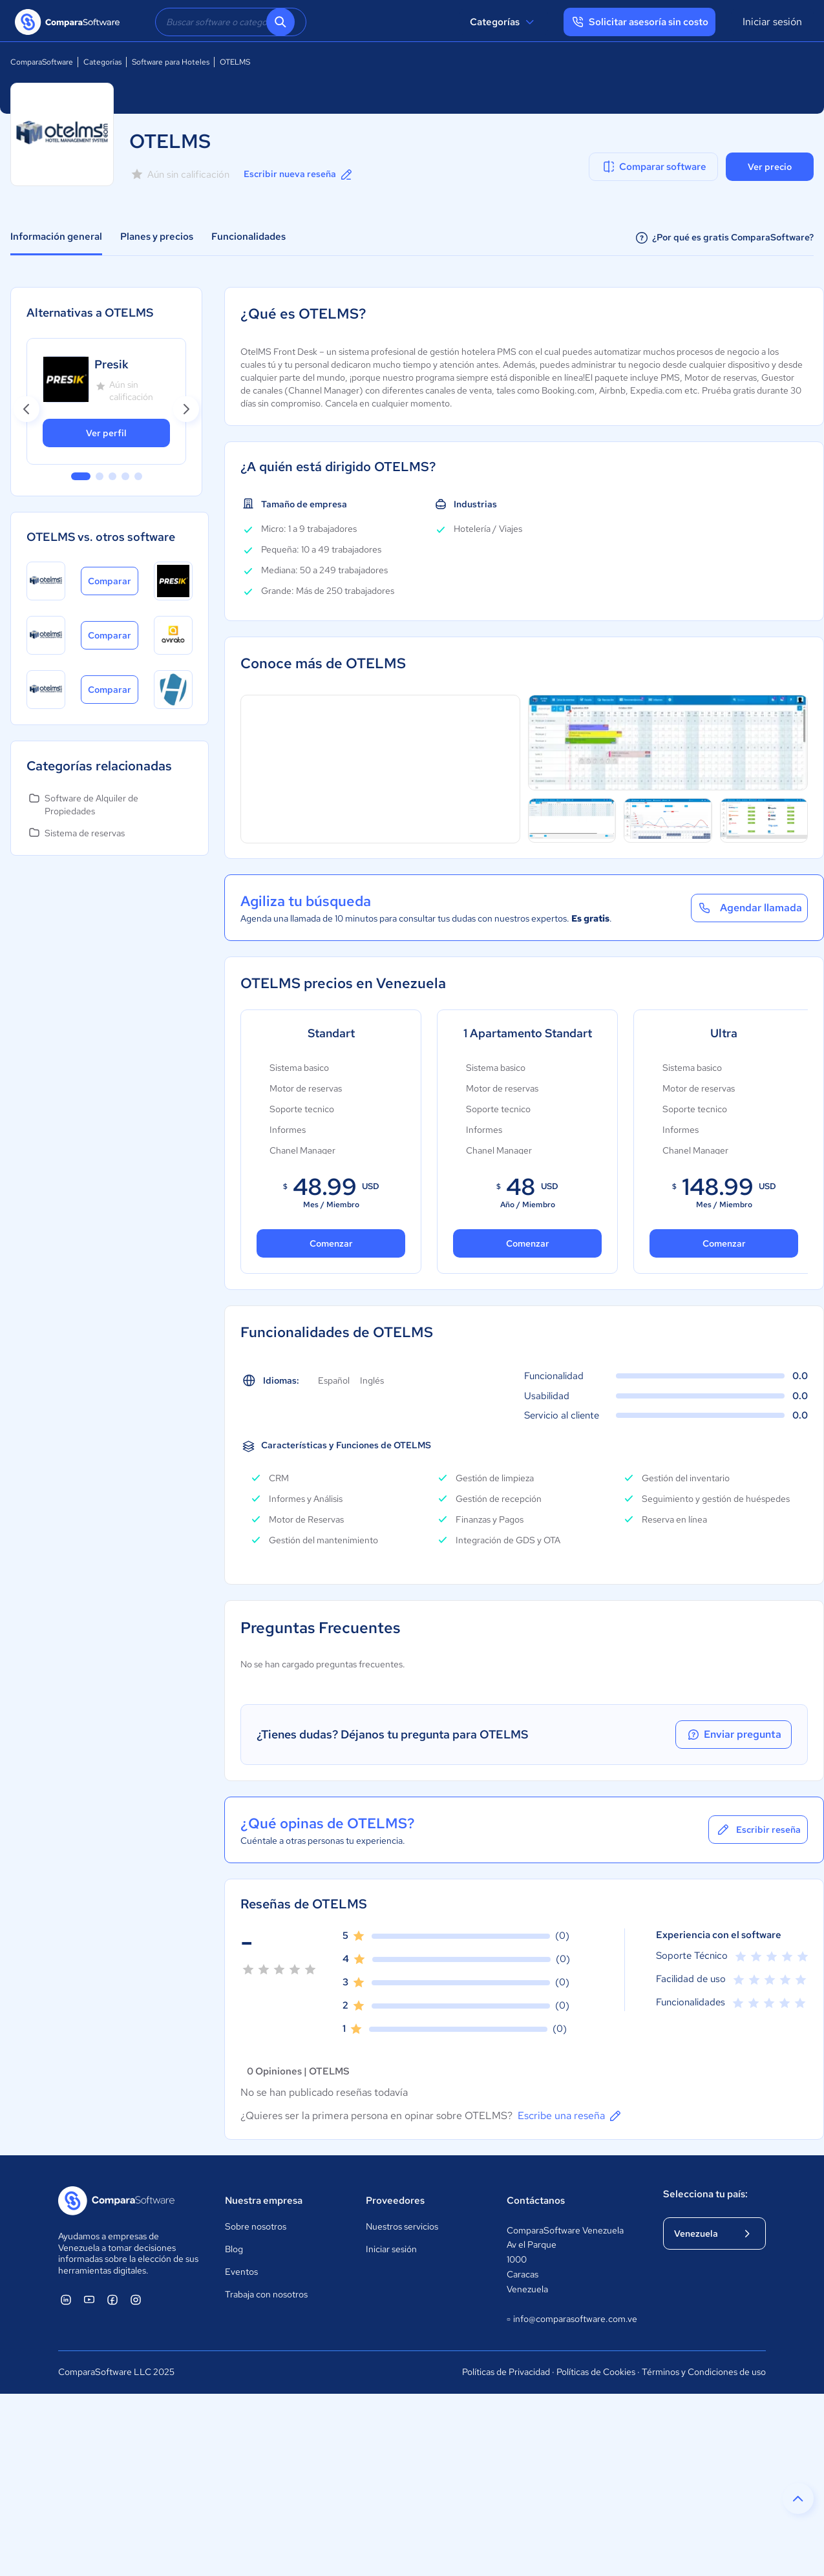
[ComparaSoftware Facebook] (112, 2299)
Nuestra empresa (263, 2200)
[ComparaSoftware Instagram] (135, 2299)
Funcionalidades (248, 236)
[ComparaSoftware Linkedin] (66, 2299)
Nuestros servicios (402, 2226)
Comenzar (331, 1243)
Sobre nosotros (255, 2226)
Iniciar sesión (772, 21)
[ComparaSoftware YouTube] (89, 2299)
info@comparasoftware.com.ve (572, 2319)
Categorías (504, 22)
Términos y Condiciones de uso (704, 2372)
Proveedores (395, 2200)
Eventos (241, 2271)
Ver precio (770, 167)
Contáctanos (536, 2200)
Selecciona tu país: (705, 2194)
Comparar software (653, 166)
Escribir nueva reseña (299, 174)
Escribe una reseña (570, 2116)
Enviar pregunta (733, 1734)
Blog (234, 2249)
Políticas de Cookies (595, 2372)
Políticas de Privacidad (506, 2372)
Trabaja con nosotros (266, 2294)
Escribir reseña (758, 1829)
